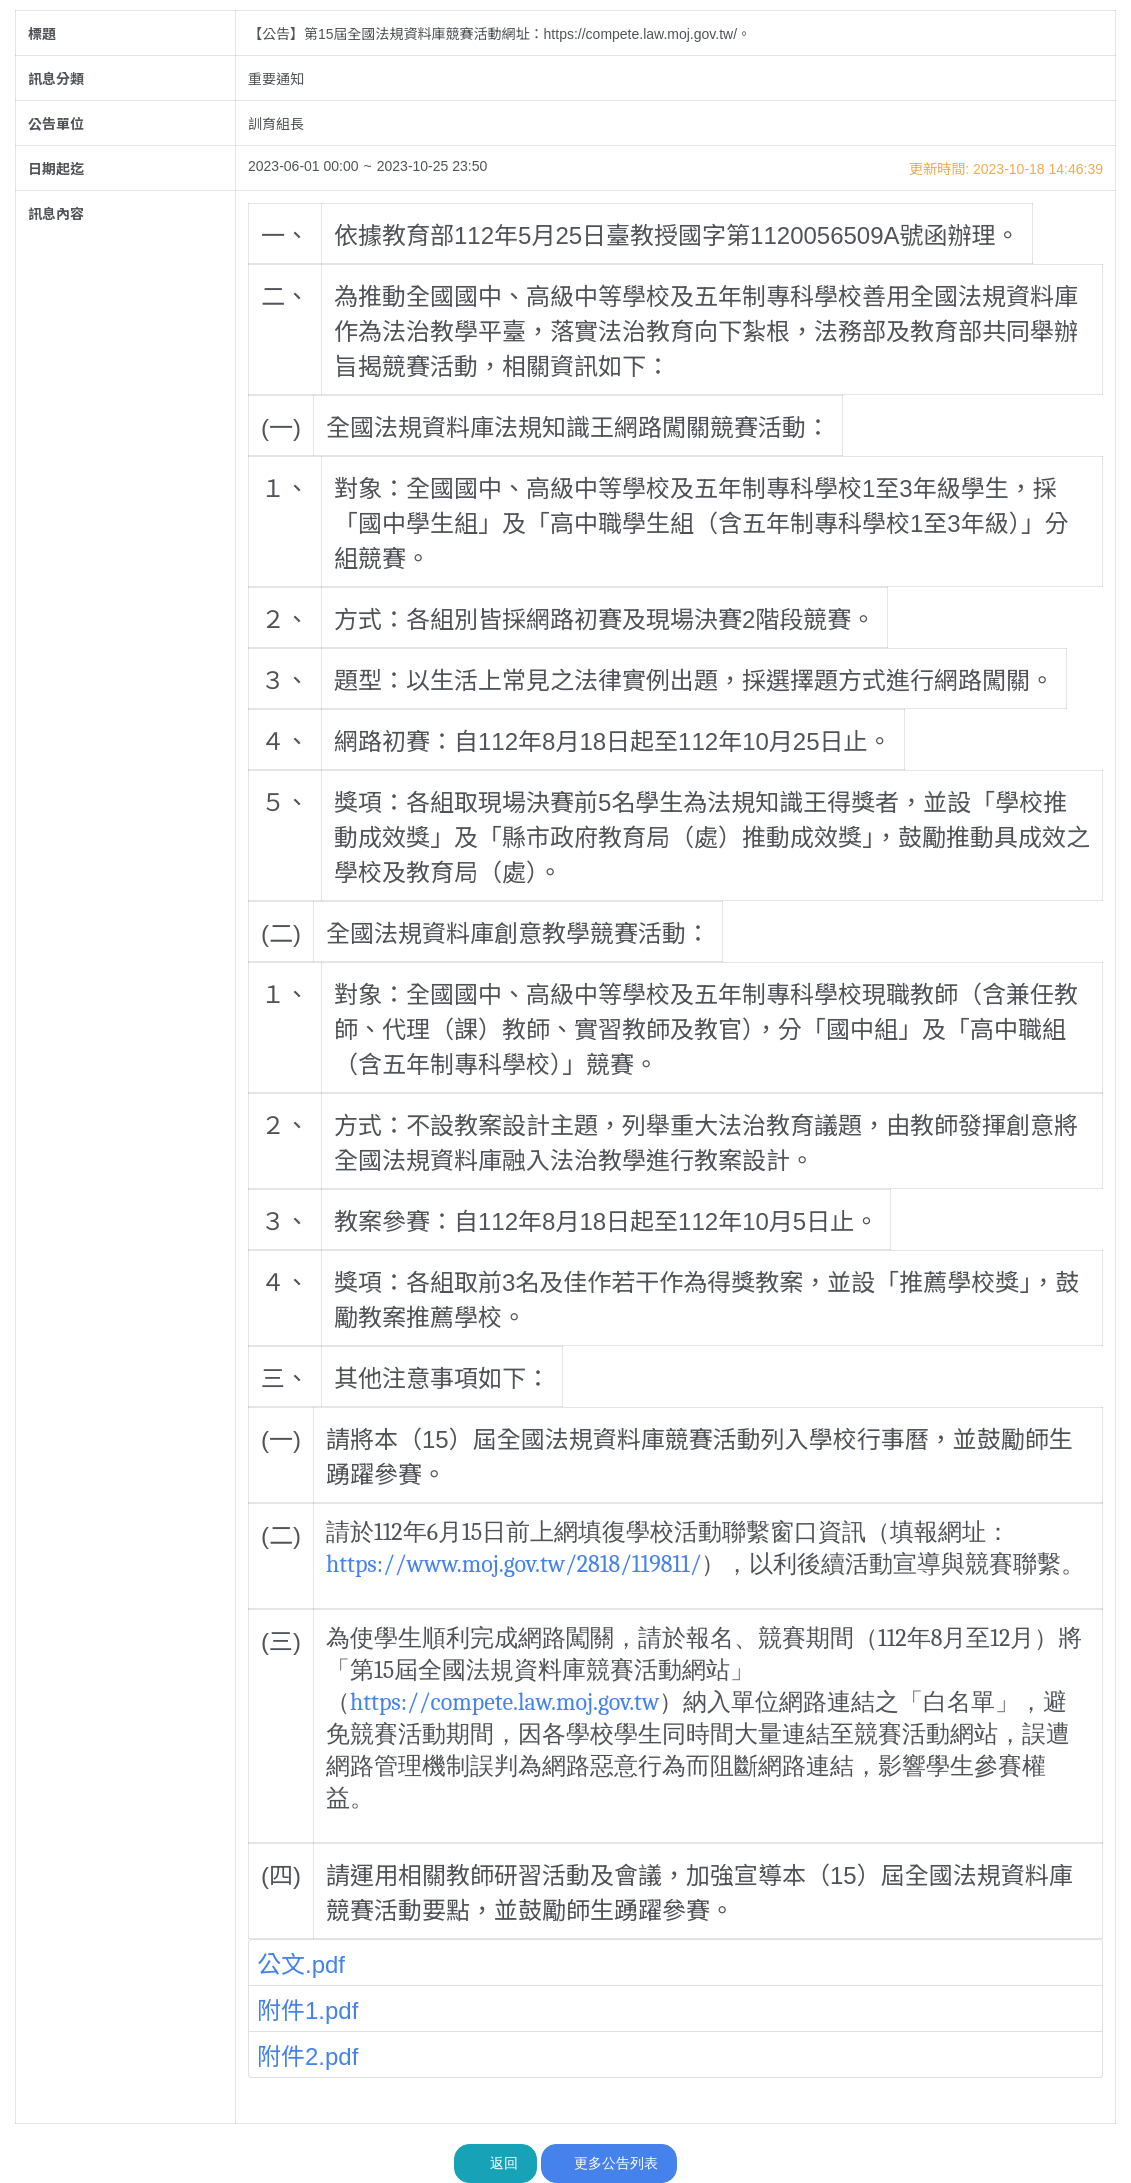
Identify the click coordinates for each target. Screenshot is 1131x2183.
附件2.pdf (307, 2056)
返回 (495, 2162)
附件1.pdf (307, 2010)
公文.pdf (301, 1964)
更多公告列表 (609, 2162)
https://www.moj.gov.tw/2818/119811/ (513, 1564)
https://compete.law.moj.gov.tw (504, 1702)
